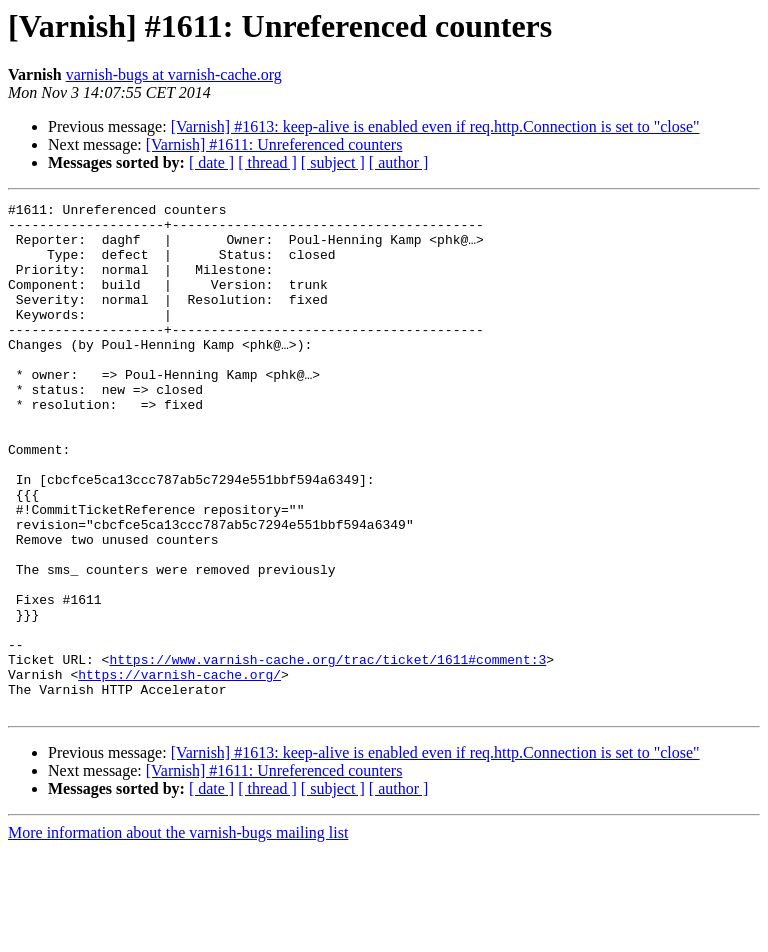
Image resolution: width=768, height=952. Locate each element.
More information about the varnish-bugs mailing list (178, 934)
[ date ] (211, 162)
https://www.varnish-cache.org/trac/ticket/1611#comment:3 (327, 752)
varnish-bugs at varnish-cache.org (174, 74)
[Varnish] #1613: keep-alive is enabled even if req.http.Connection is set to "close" (435, 126)
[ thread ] (267, 162)
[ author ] (399, 162)
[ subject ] (333, 162)
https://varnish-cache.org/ (179, 770)
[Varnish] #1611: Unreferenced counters (274, 144)
